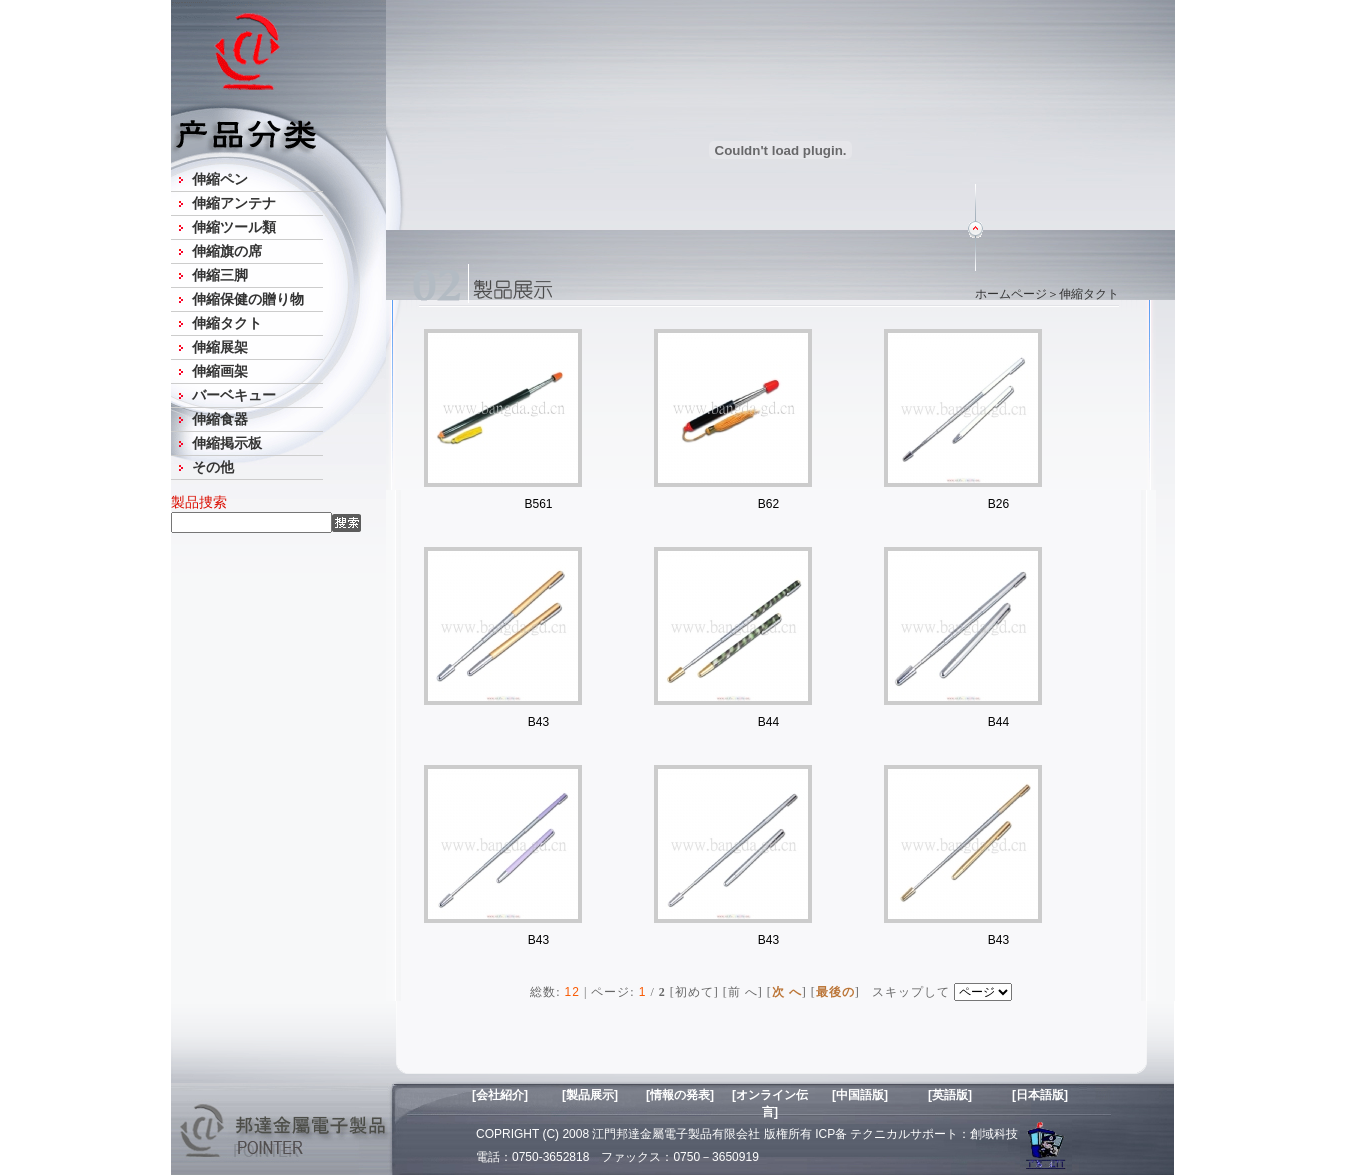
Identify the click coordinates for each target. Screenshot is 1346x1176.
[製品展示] (590, 1095)
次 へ (787, 992)
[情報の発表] (680, 1095)
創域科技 (994, 1134)
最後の (835, 992)
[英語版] (950, 1095)
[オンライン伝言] (770, 1102)
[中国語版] (860, 1095)
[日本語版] (1040, 1095)
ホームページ (1011, 294)
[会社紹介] (500, 1095)
